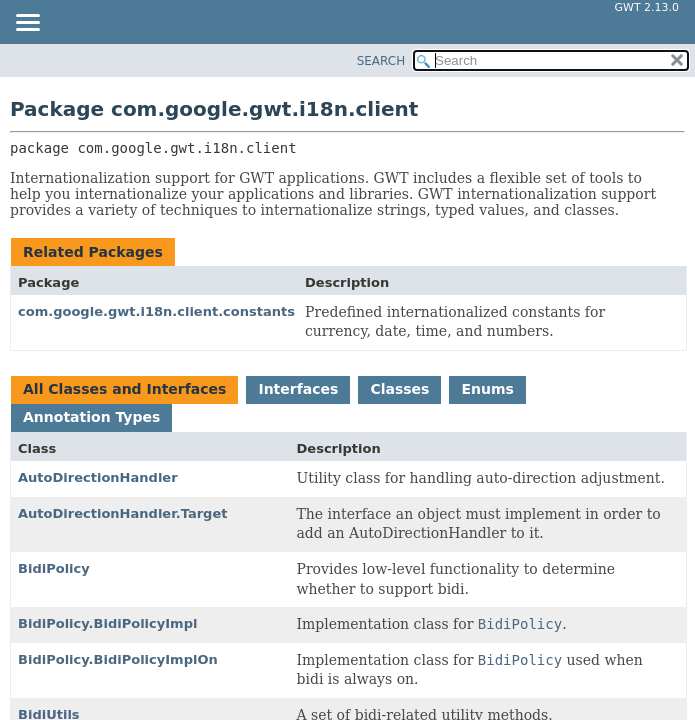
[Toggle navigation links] (27, 24)
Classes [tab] (399, 389)
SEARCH (381, 61)
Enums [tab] (487, 389)
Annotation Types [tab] (91, 417)
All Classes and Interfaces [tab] (124, 389)
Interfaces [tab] (298, 389)
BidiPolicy (54, 568)
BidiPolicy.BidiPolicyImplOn (118, 659)
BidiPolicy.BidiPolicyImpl (107, 623)
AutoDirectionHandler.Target (122, 513)
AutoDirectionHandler (98, 477)
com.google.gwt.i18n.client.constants (156, 311)
